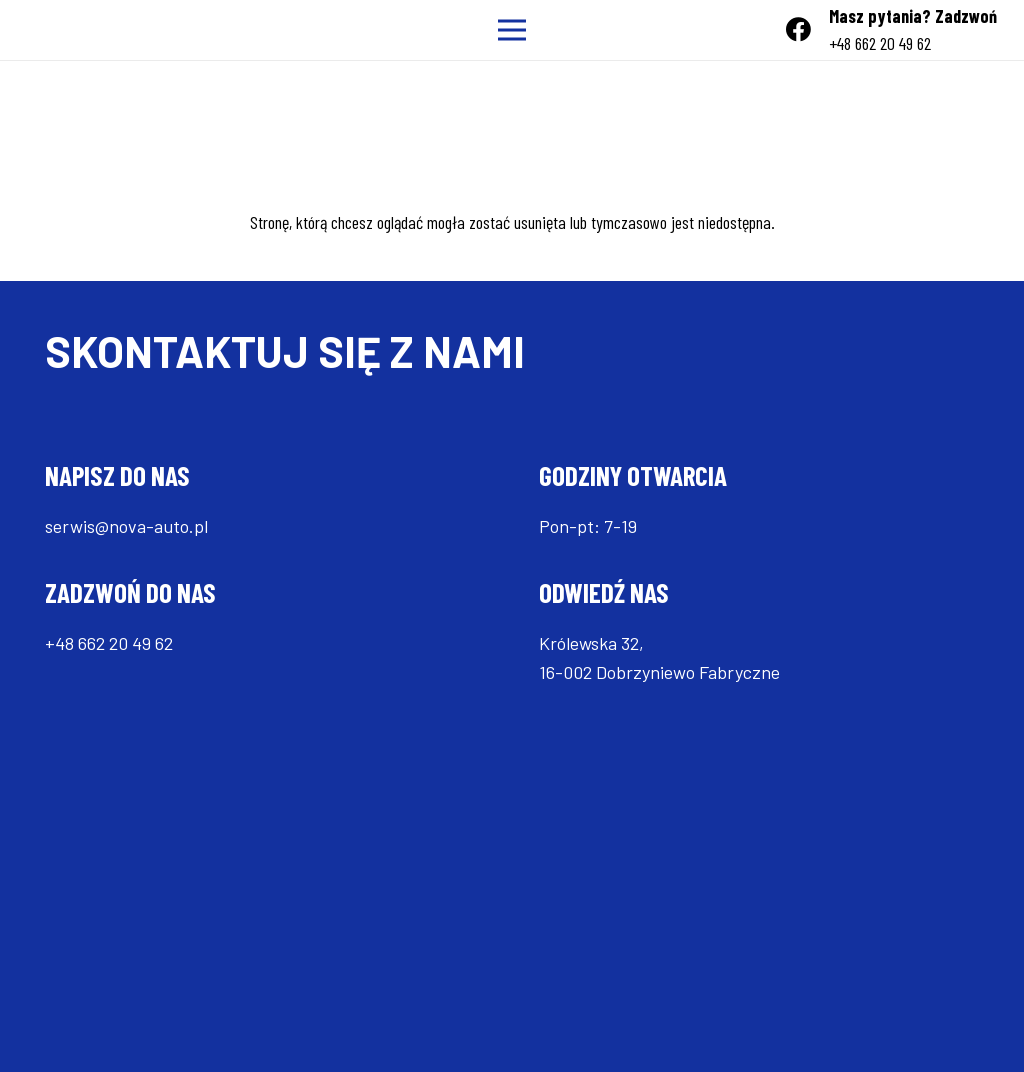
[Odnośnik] (42, 30)
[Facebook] (798, 29)
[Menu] (512, 30)
